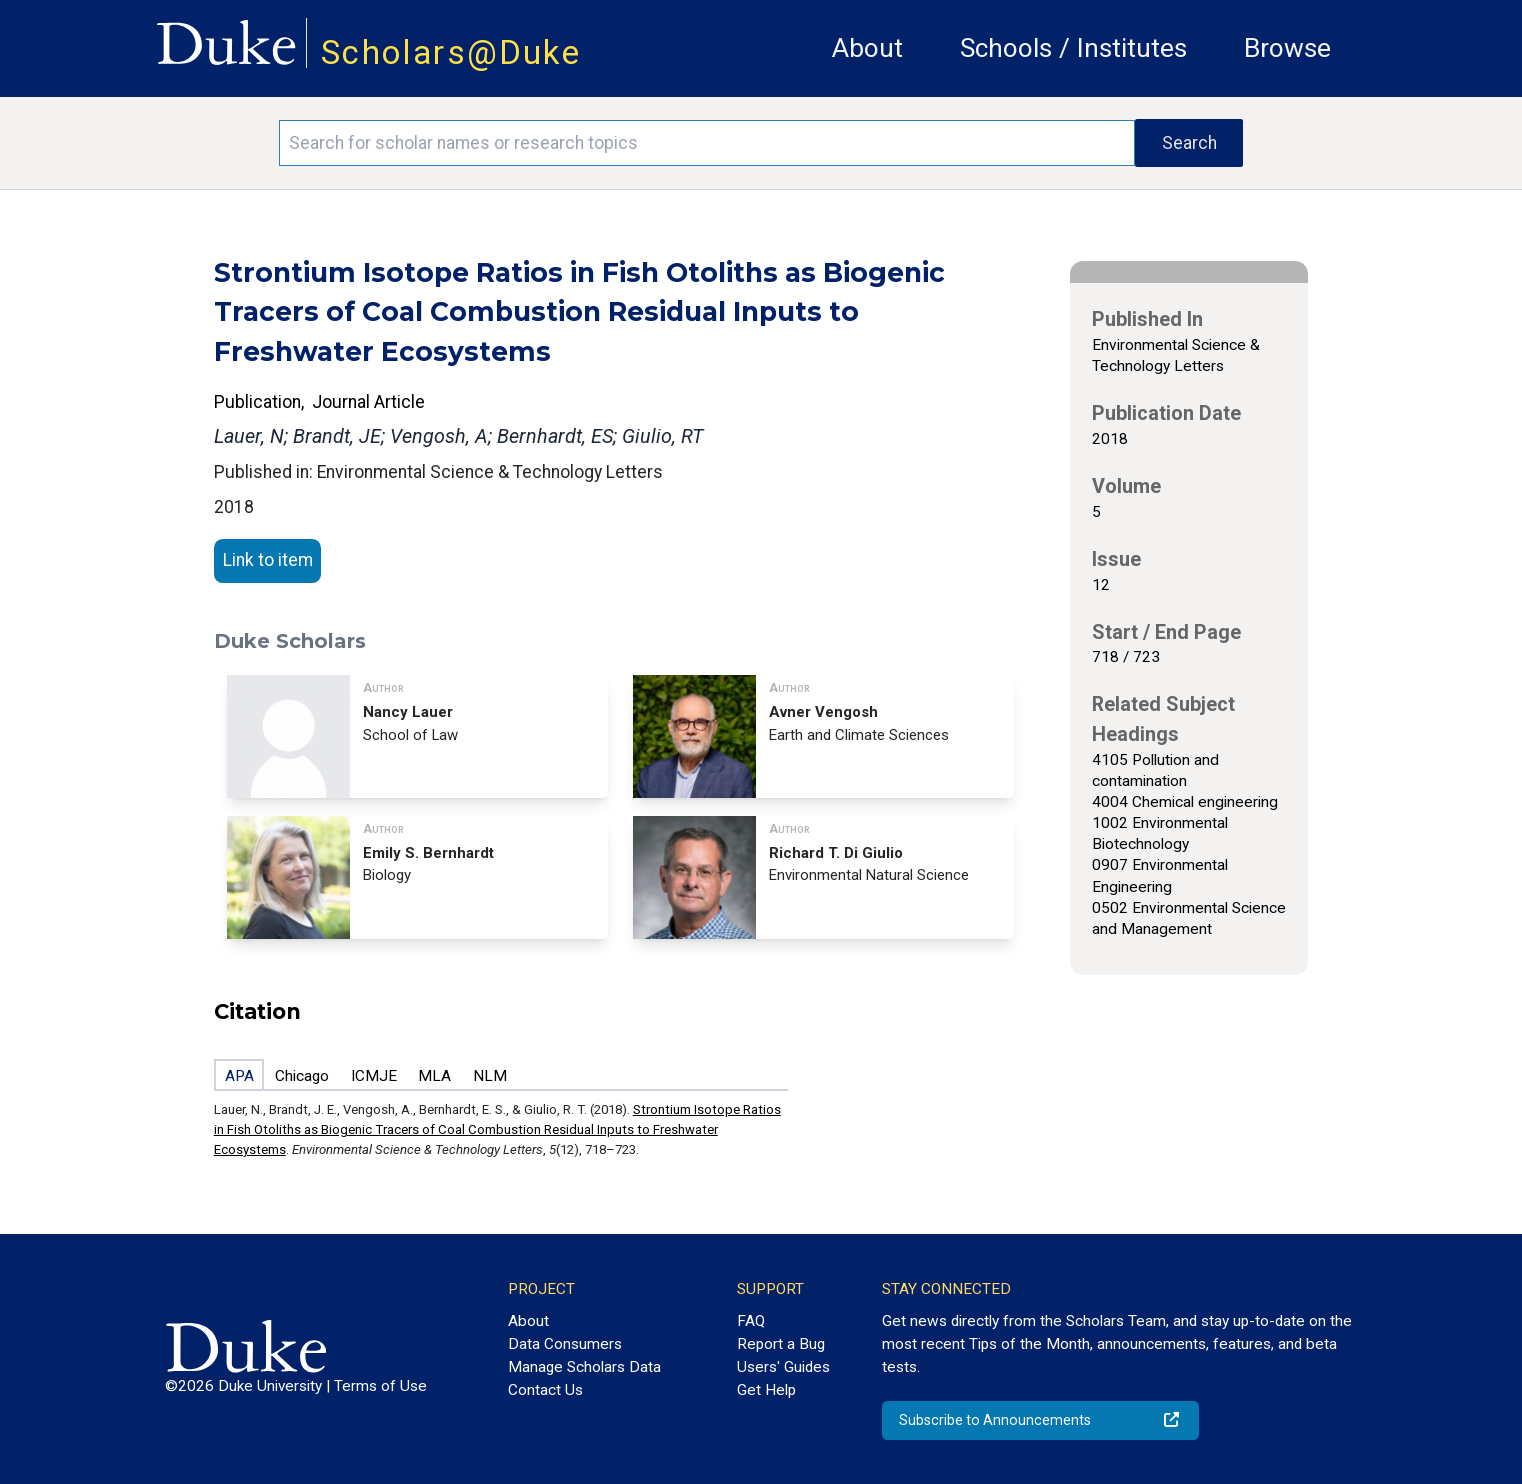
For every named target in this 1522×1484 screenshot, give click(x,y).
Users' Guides (783, 1367)
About (867, 48)
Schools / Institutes (1073, 48)
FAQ (751, 1321)
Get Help (766, 1390)
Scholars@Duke (451, 52)
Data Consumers (565, 1344)
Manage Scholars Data (584, 1367)
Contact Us (545, 1390)
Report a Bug (781, 1344)
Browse (1287, 48)
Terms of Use (380, 1386)
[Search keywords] (707, 143)
